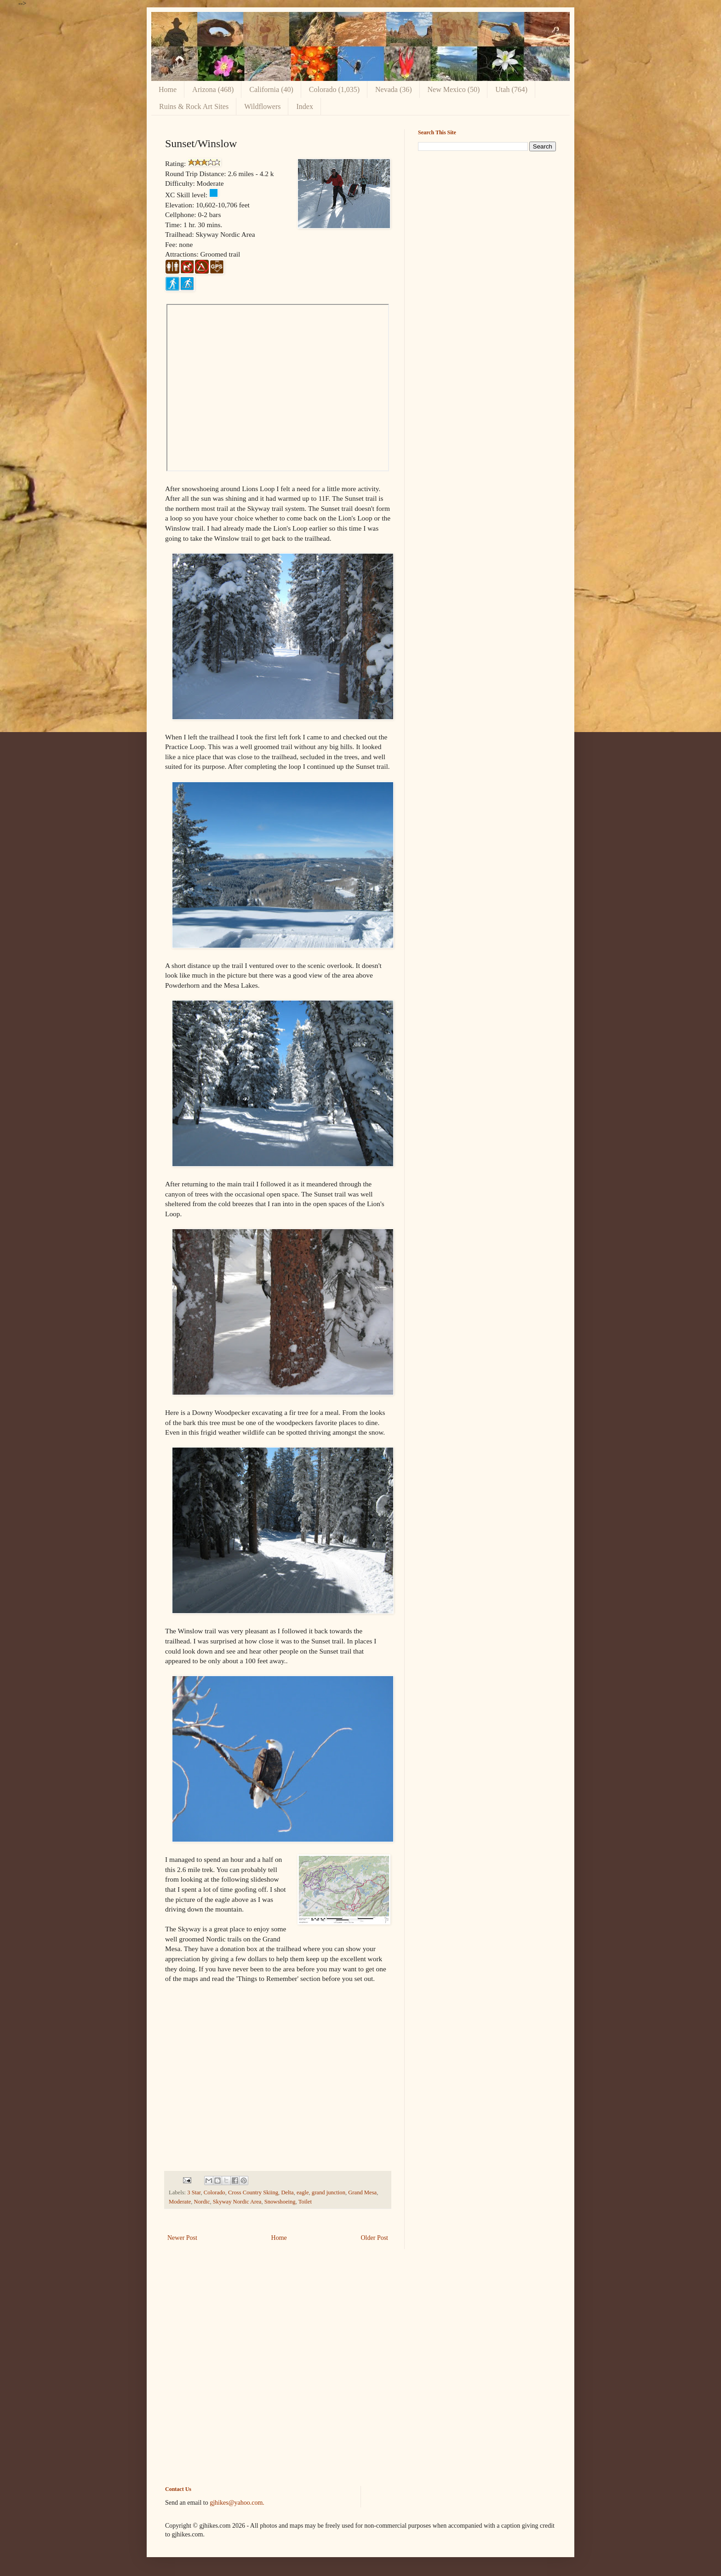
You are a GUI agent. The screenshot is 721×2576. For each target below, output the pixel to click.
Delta (287, 2192)
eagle (303, 2192)
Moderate (180, 2201)
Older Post (375, 2237)
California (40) (271, 89)
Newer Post (182, 2237)
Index (304, 106)
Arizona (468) (213, 89)
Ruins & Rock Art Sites (194, 106)
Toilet (305, 2201)
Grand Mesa (362, 2192)
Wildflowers (262, 106)
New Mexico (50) (454, 89)
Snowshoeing (280, 2201)
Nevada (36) (393, 89)
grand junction (328, 2192)
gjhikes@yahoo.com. (237, 2502)
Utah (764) (511, 89)
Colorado (214, 2192)
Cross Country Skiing (253, 2192)
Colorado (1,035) (334, 89)
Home (168, 89)
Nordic (202, 2201)
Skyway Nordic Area (237, 2201)
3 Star (193, 2192)
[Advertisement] (487, 222)
